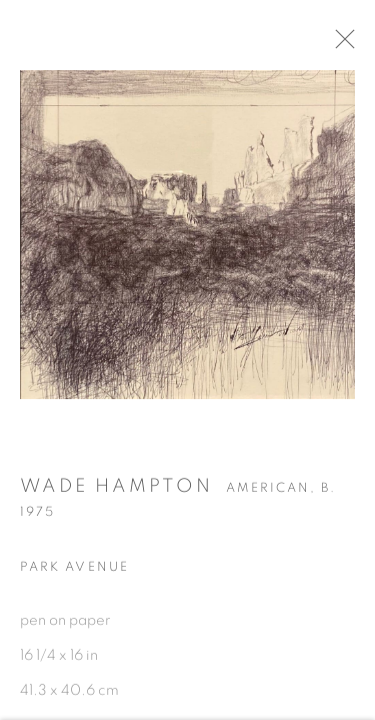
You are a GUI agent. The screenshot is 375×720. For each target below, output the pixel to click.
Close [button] (349, 45)
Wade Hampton (116, 490)
